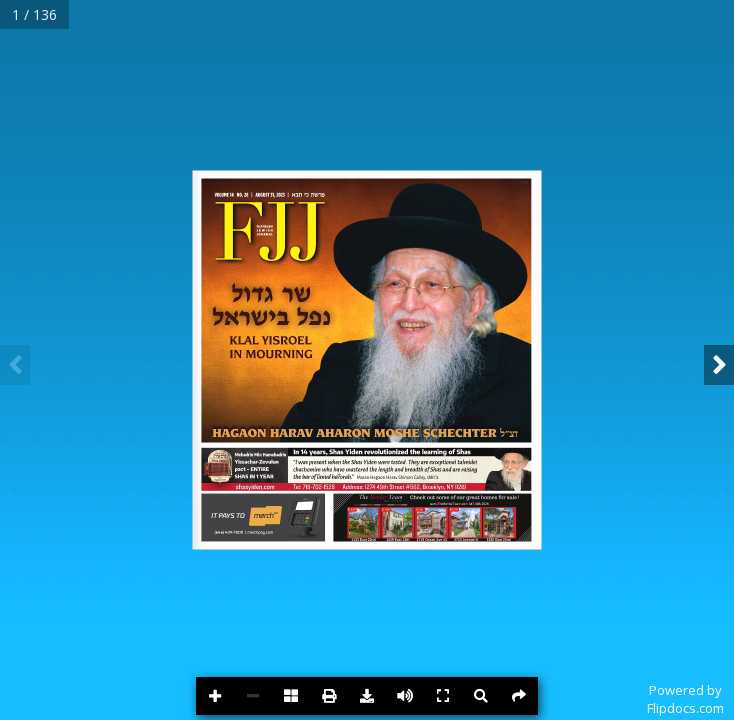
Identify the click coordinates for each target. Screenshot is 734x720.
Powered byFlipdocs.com (685, 699)
